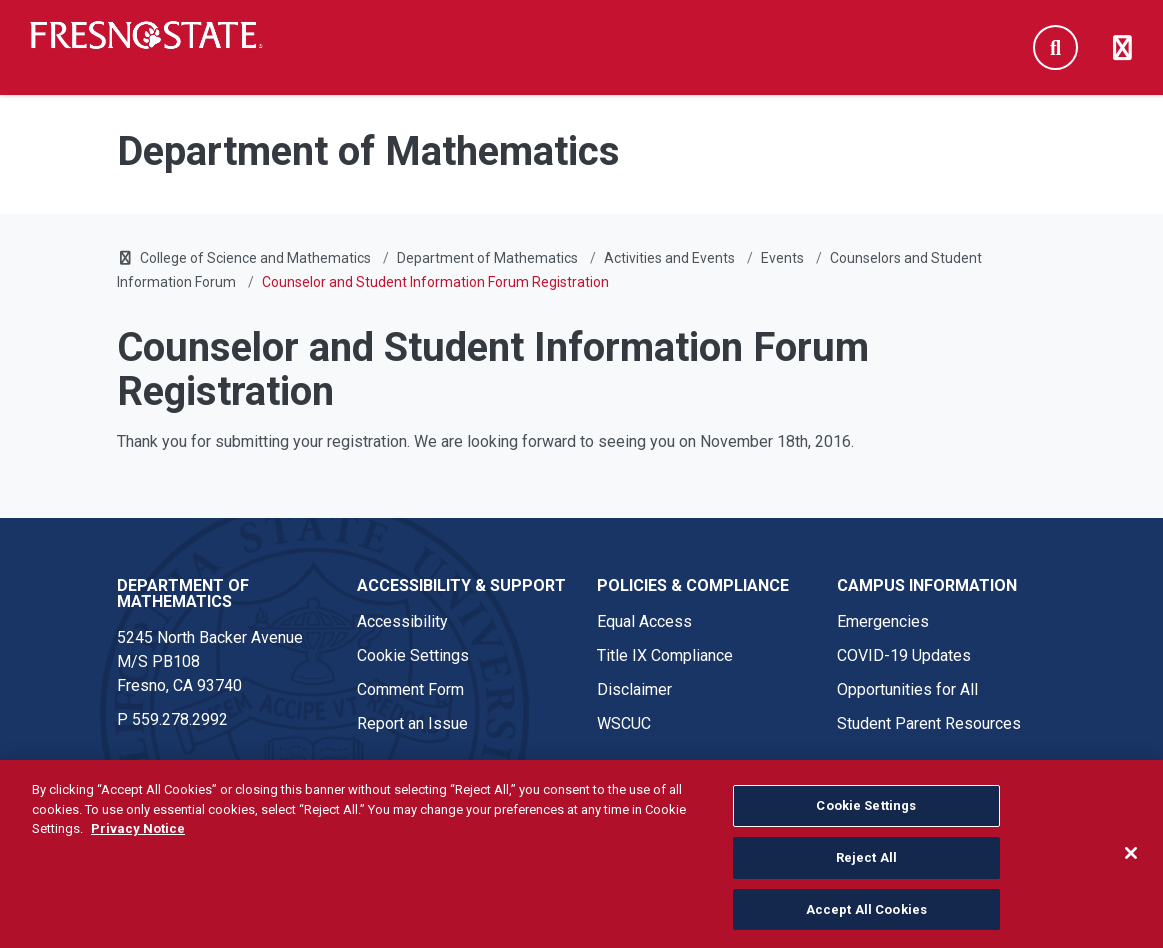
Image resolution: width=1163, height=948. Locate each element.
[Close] (1131, 863)
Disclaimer (634, 689)
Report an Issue (412, 723)
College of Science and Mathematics (255, 258)
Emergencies (883, 621)
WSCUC (624, 723)
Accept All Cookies (866, 918)
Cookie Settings (413, 655)
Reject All (866, 866)
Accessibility (402, 621)
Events (782, 258)
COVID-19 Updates (904, 655)
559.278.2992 (180, 719)
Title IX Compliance (665, 655)
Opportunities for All (907, 689)
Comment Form (410, 689)
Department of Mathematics (487, 258)
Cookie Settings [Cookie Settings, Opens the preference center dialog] (866, 815)
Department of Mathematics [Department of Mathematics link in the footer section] (183, 593)
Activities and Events (669, 258)
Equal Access (644, 621)
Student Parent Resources (929, 723)
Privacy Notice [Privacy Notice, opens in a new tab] (138, 838)
